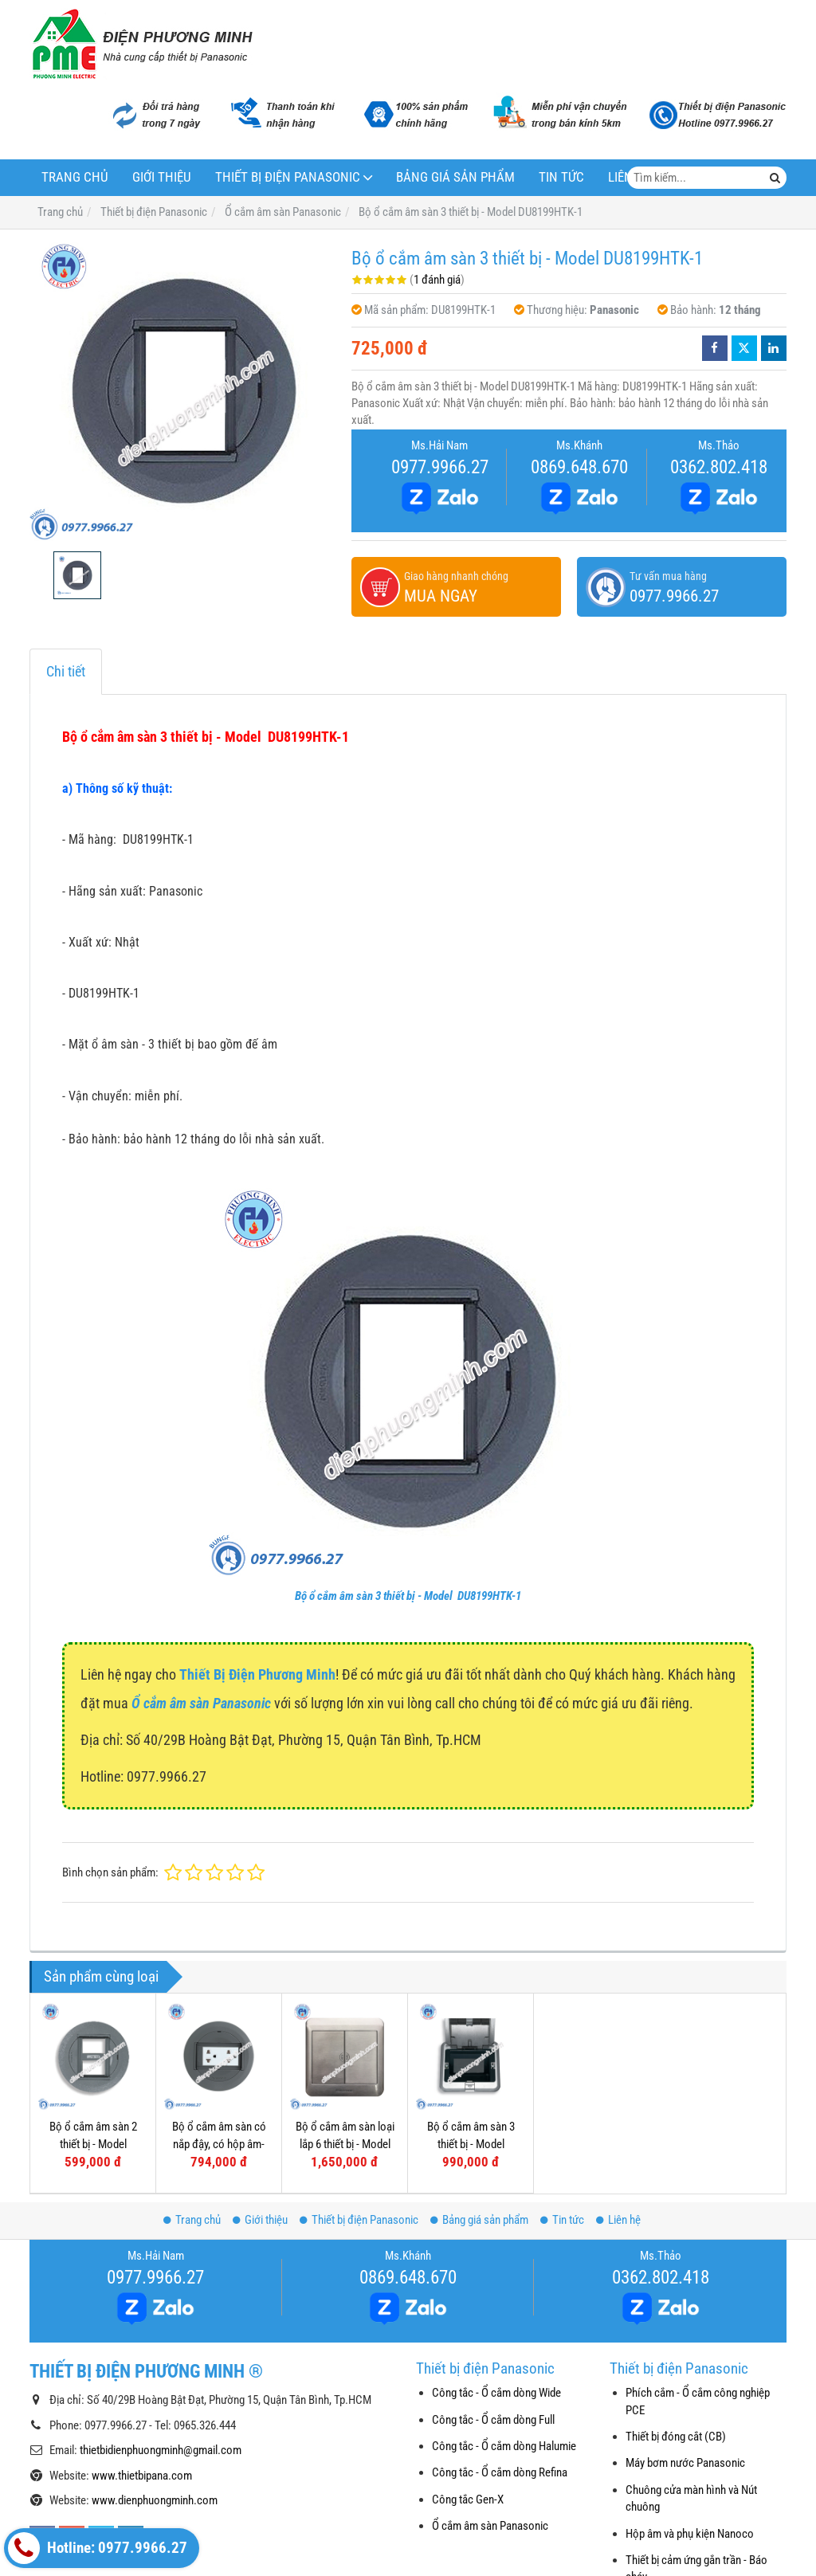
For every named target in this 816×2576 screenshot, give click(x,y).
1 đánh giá (437, 279)
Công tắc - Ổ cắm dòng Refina (499, 2472)
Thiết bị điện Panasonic (287, 177)
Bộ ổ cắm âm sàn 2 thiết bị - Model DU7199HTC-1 (93, 2143)
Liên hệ (618, 2220)
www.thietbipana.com (142, 2475)
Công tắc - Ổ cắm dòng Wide (496, 2393)
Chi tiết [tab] (65, 671)
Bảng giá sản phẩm (455, 177)
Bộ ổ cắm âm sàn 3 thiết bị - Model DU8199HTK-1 (408, 1596)
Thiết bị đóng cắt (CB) (676, 2436)
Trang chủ (74, 177)
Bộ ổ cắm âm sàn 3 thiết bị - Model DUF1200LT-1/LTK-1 (471, 2143)
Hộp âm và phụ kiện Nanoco (690, 2534)
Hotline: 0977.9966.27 (97, 2548)
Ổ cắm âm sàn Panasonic (490, 2526)
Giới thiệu (161, 177)
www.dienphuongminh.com (155, 2500)
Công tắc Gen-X (468, 2499)
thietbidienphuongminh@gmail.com (160, 2450)
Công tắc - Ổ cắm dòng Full (493, 2420)
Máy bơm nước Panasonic (685, 2463)
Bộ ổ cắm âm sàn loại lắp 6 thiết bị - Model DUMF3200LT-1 (345, 2143)
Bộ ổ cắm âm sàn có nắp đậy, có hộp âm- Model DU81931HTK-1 (218, 2143)
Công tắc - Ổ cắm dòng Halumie (504, 2446)
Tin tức (561, 177)
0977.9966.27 (439, 467)
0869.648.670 (579, 467)
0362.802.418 (718, 467)
